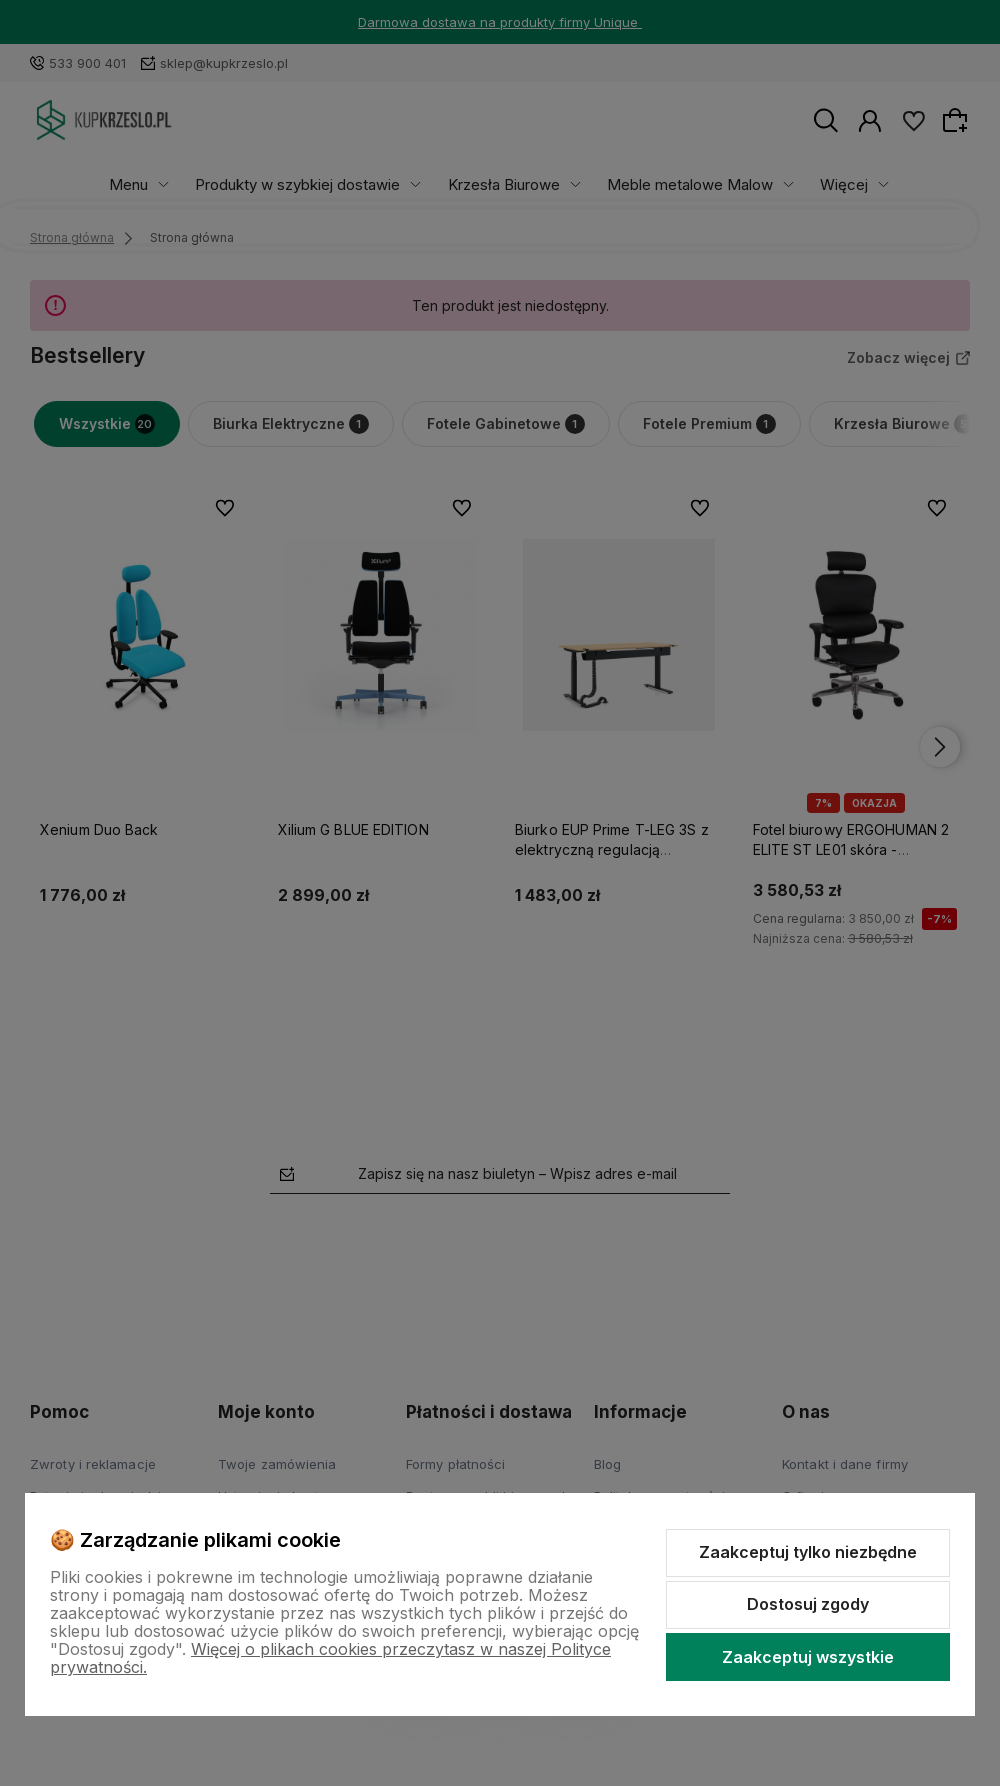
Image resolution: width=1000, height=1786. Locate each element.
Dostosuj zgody (808, 1604)
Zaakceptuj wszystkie (808, 1657)
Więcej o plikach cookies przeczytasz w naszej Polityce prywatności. (330, 1658)
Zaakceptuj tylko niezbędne (808, 1552)
